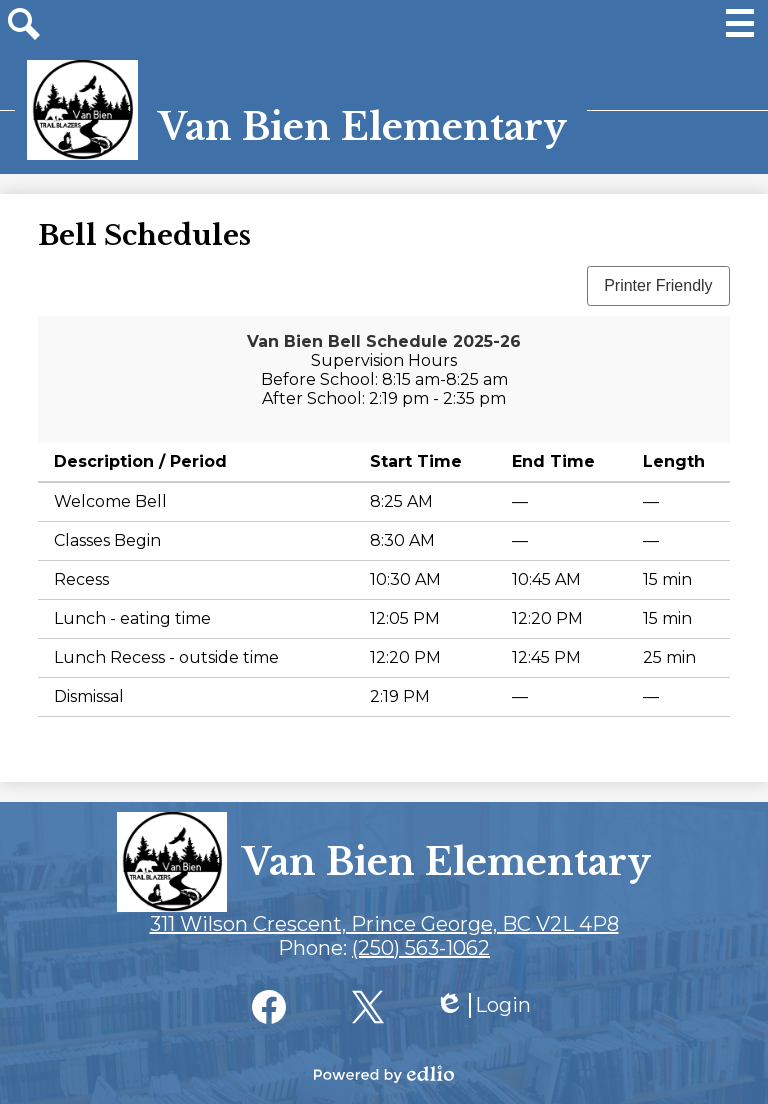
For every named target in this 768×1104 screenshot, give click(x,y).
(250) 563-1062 (421, 948)
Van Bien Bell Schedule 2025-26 (384, 341)
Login (483, 1005)
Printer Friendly (658, 285)
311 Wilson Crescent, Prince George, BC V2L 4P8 (384, 924)
